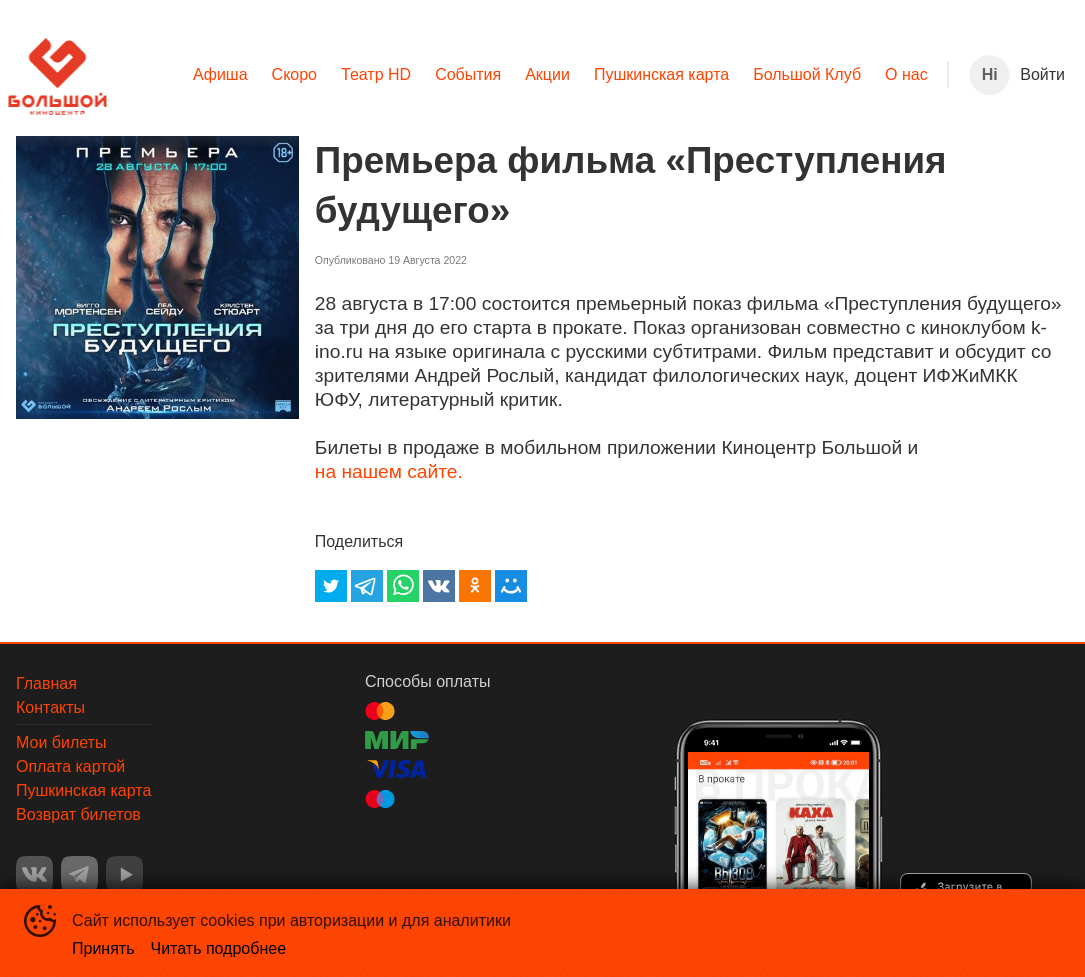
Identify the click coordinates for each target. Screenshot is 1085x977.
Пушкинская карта (661, 74)
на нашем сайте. (389, 471)
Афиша (220, 74)
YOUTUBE (124, 874)
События (468, 74)
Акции (547, 74)
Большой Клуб (807, 74)
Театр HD (376, 74)
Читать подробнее (219, 948)
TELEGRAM (79, 874)
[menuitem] (220, 75)
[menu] (527, 75)
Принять (103, 948)
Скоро (294, 74)
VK (34, 874)
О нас (906, 74)
